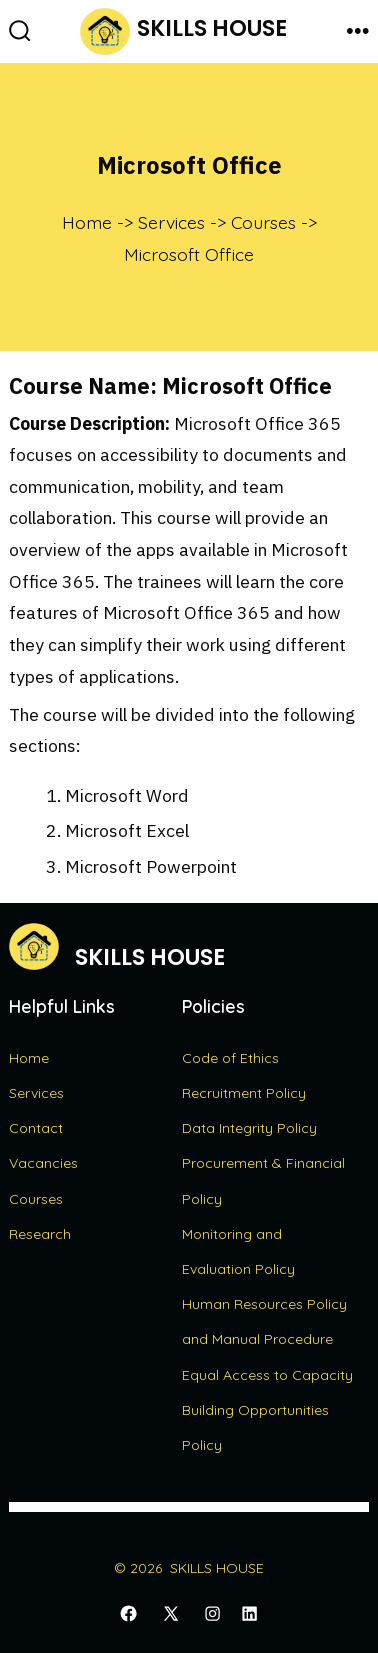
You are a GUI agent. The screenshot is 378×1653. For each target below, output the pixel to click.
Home (29, 1058)
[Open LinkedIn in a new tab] (250, 1614)
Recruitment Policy (244, 1093)
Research (40, 1234)
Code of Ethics (230, 1058)
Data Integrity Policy (249, 1128)
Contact (36, 1128)
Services (36, 1093)
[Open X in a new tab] (170, 1614)
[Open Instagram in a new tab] (213, 1614)
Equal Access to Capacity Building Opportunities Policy (267, 1410)
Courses (36, 1199)
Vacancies (43, 1163)
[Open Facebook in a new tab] (128, 1614)
